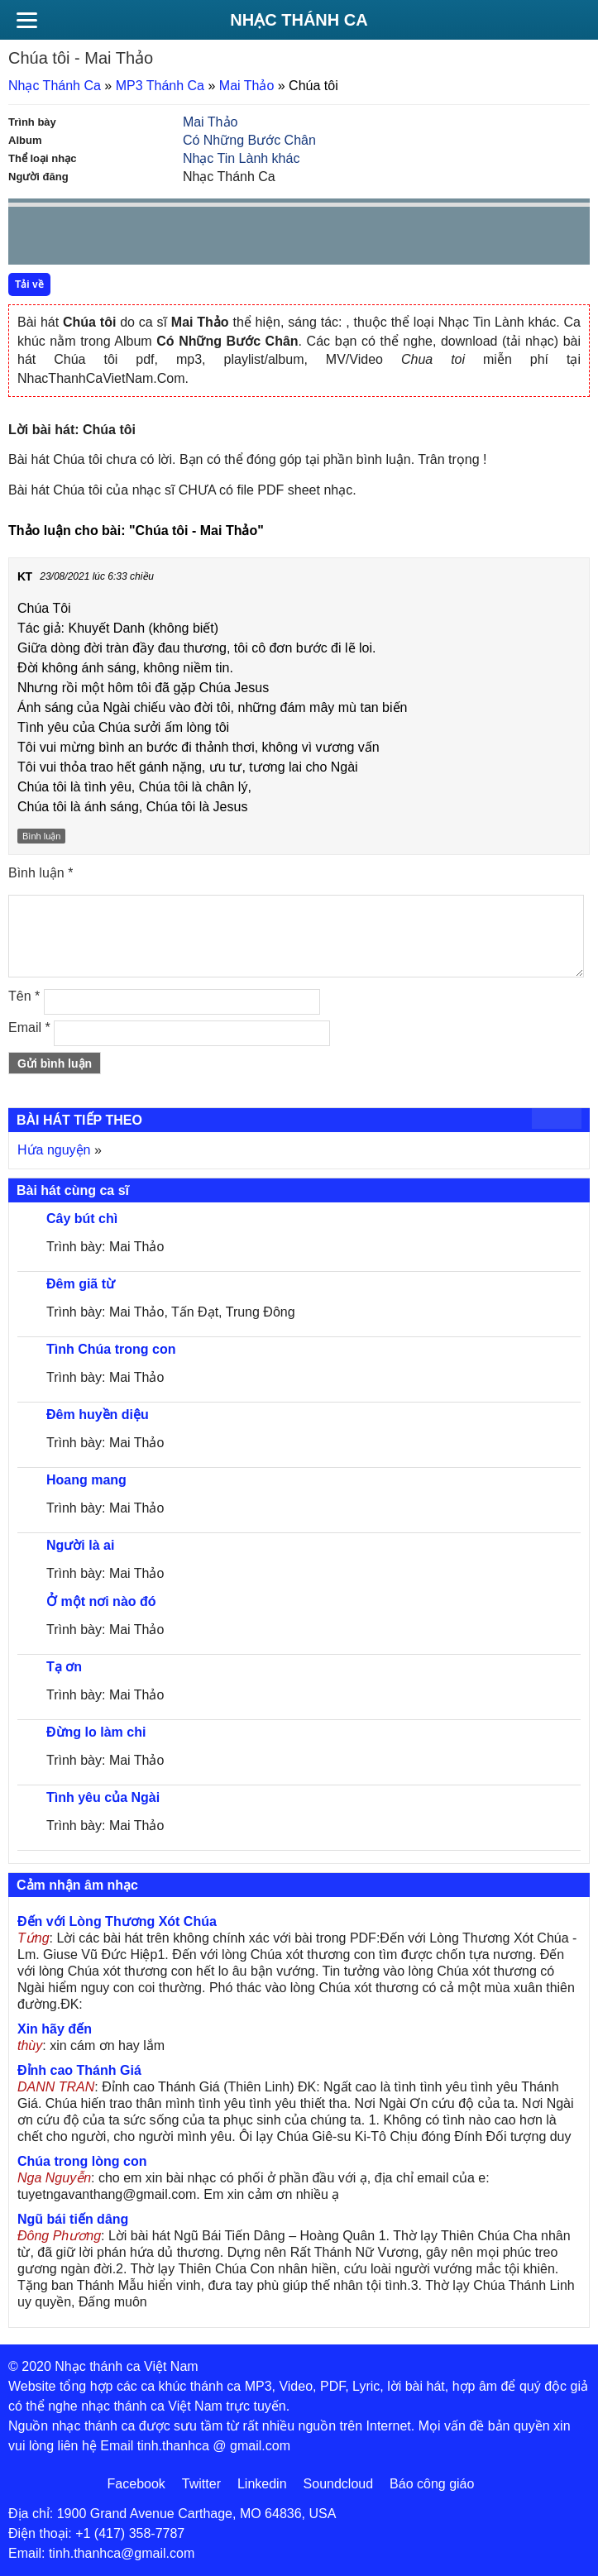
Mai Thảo (247, 86)
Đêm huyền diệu (97, 1414)
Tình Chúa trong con (110, 1349)
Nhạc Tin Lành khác (241, 158)
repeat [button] (168, 239)
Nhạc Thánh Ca (298, 20)
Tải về (29, 284)
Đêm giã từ (80, 1284)
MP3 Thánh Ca (160, 86)
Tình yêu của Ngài (103, 1797)
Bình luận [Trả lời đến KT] (41, 836)
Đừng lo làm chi (96, 1732)
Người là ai (80, 1545)
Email (29, 1027)
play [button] (73, 236)
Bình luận (40, 873)
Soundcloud (339, 2484)
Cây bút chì (81, 1219)
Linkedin (262, 2484)
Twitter (201, 2484)
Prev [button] (31, 239)
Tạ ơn (64, 1667)
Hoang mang (86, 1480)
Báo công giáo (432, 2484)
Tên (24, 996)
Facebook (136, 2484)
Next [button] (115, 239)
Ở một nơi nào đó (101, 1601)
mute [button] (479, 236)
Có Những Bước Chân (249, 140)
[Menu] (26, 20)
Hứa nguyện (54, 1150)
